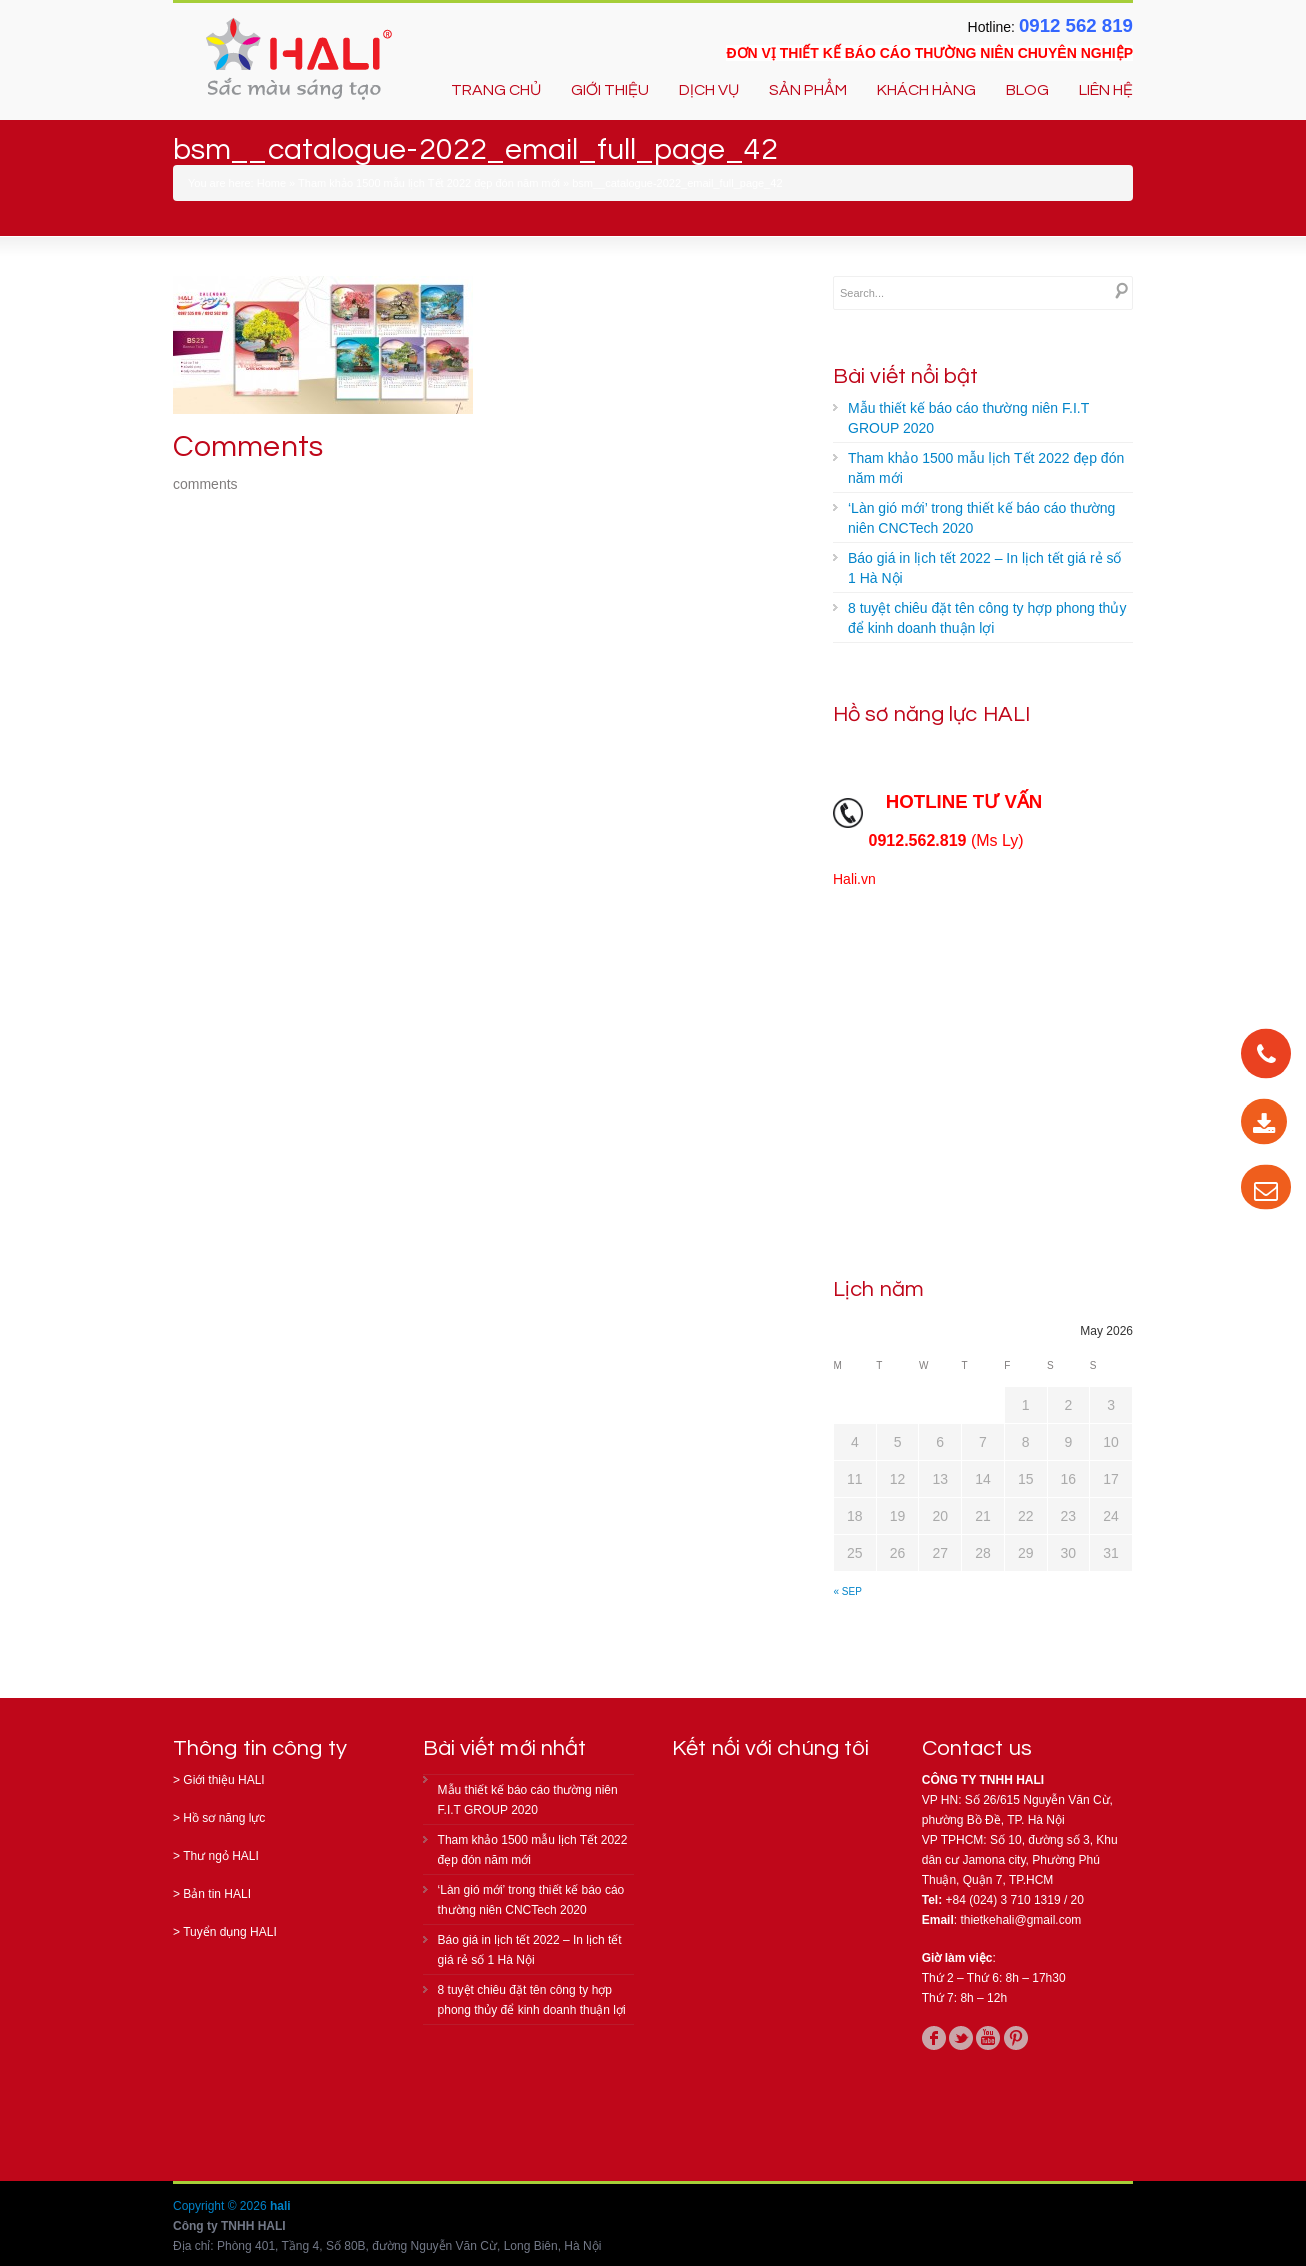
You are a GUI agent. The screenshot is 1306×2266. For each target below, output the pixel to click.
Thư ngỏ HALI (221, 1856)
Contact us (977, 1748)
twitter (961, 2038)
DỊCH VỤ (709, 90)
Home (271, 183)
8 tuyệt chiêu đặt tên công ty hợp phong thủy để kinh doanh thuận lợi (987, 618)
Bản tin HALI (217, 1894)
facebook (934, 2038)
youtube (988, 2038)
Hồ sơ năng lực (224, 1818)
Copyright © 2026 (221, 2206)
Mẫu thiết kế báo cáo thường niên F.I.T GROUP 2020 (968, 418)
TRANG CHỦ (496, 90)
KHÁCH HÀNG (926, 90)
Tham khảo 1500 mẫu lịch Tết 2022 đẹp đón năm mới (429, 183)
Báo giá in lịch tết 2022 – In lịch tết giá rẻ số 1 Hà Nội (984, 568)
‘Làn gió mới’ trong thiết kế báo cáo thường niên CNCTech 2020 (981, 518)
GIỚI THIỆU (610, 90)
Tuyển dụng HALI (230, 1932)
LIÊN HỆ (1106, 90)
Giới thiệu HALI (223, 1780)
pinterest (1016, 2038)
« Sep (848, 1591)
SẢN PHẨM (808, 90)
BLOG (1027, 90)
